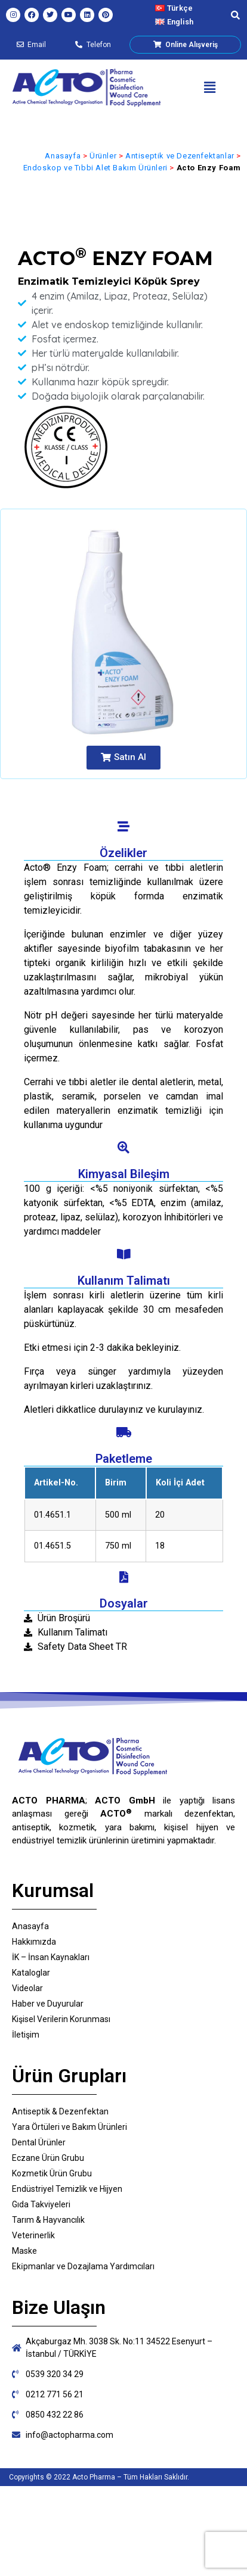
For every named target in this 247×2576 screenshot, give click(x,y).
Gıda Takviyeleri (41, 2204)
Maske (24, 2251)
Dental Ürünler (39, 2142)
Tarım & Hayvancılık (48, 2220)
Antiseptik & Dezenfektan (60, 2111)
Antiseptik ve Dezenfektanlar (179, 155)
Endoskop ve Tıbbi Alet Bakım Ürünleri (95, 167)
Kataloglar (31, 1972)
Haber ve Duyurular (48, 2003)
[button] (210, 87)
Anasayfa (63, 155)
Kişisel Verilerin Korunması (61, 2019)
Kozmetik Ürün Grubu (52, 2173)
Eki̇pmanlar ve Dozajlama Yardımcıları (83, 2266)
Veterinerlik (33, 2235)
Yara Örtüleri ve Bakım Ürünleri (69, 2127)
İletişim (25, 2034)
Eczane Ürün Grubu (48, 2158)
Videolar (27, 1988)
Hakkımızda (34, 1941)
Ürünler (102, 155)
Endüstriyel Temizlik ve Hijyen (67, 2189)
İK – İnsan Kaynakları (50, 1957)
